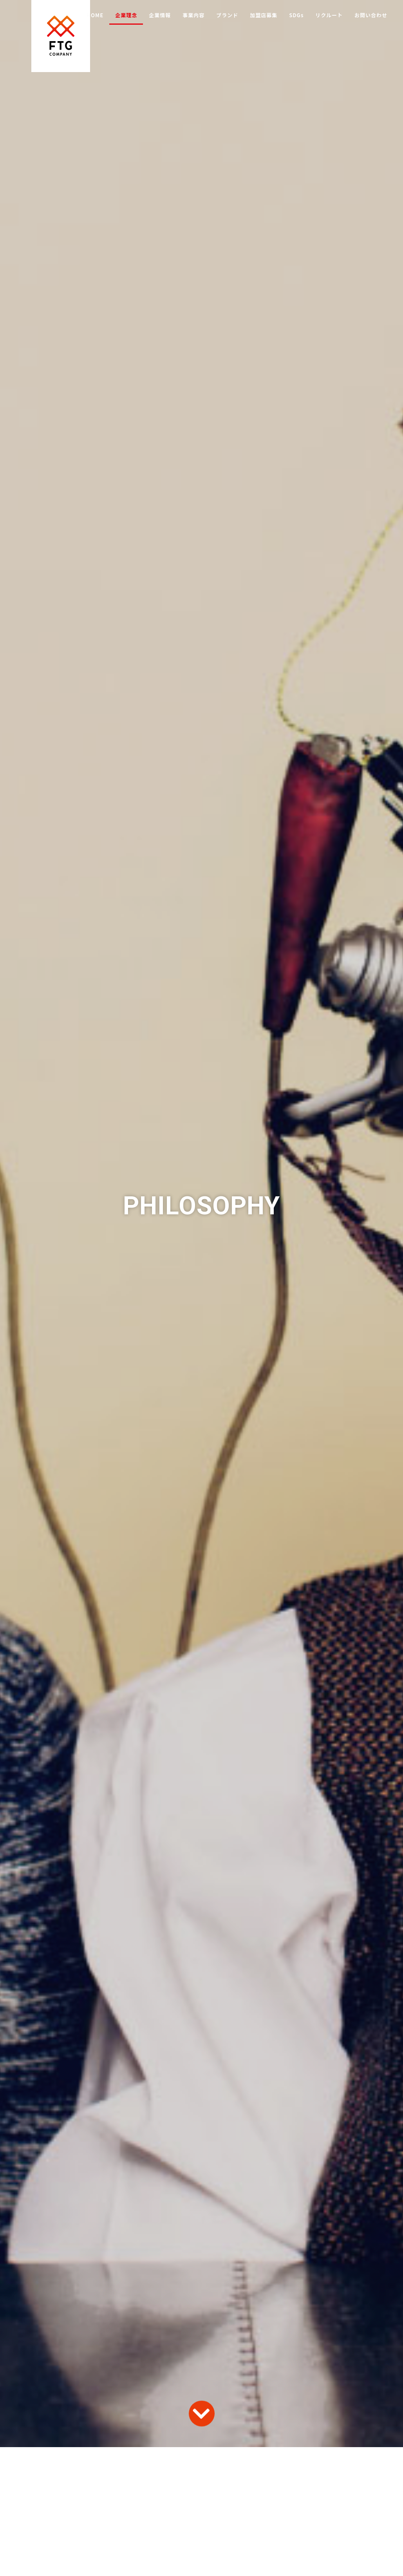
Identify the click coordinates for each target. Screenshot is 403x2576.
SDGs (296, 15)
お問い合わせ (370, 15)
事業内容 (193, 15)
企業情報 (160, 15)
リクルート (329, 15)
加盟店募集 (263, 15)
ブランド (227, 15)
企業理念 (126, 15)
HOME (95, 15)
